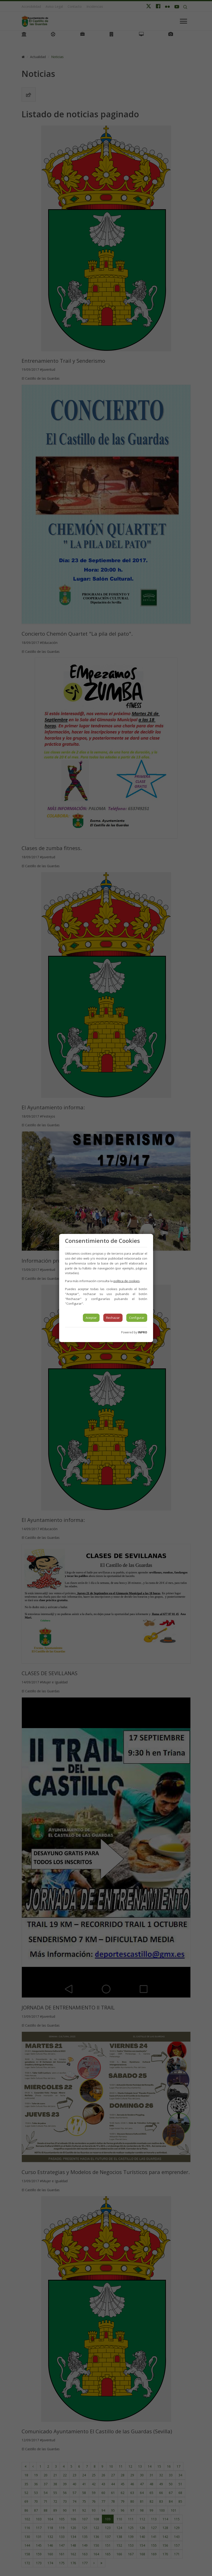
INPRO (142, 1332)
